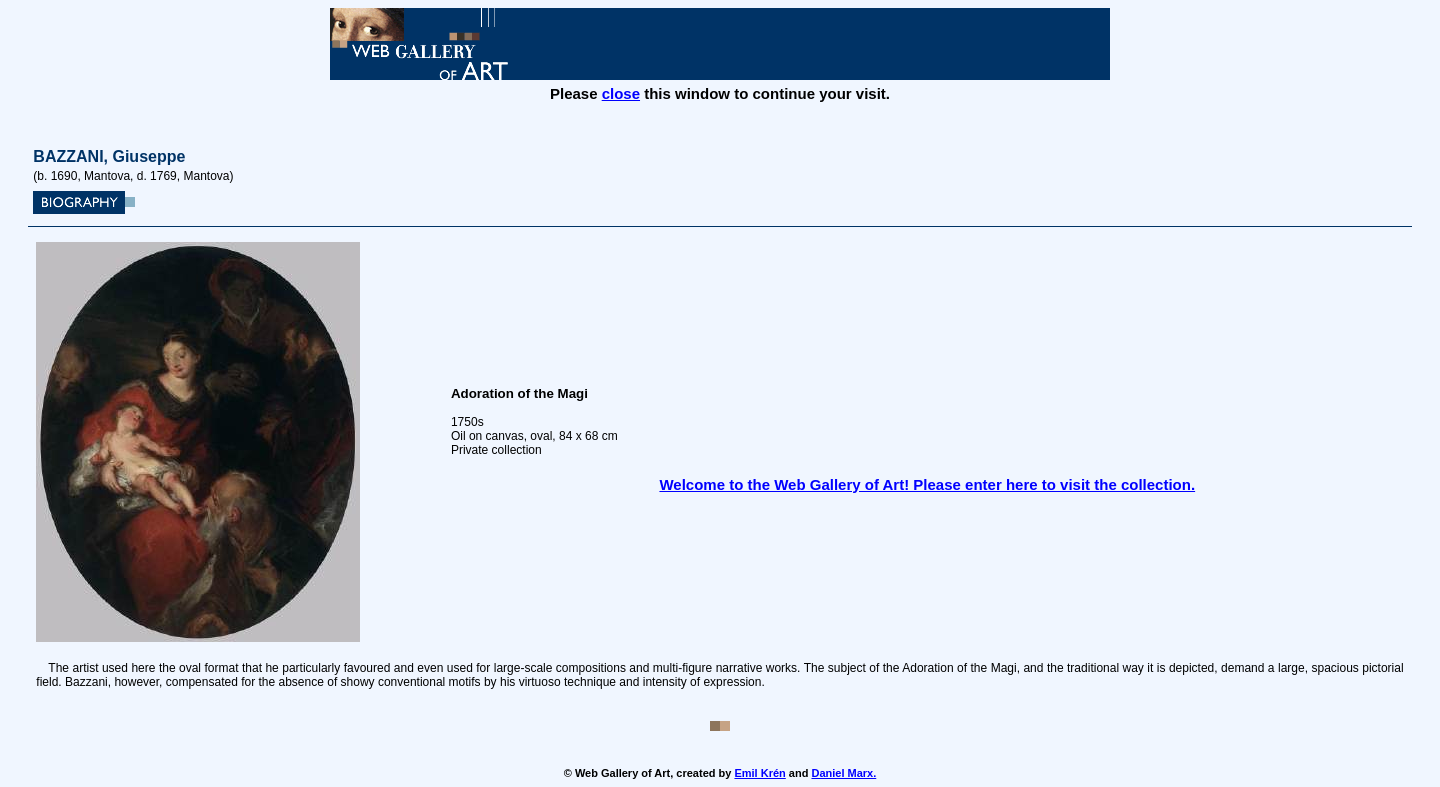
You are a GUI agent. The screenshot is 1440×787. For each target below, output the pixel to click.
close (621, 93)
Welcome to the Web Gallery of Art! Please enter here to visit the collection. (927, 484)
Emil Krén (759, 773)
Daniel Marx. (843, 773)
